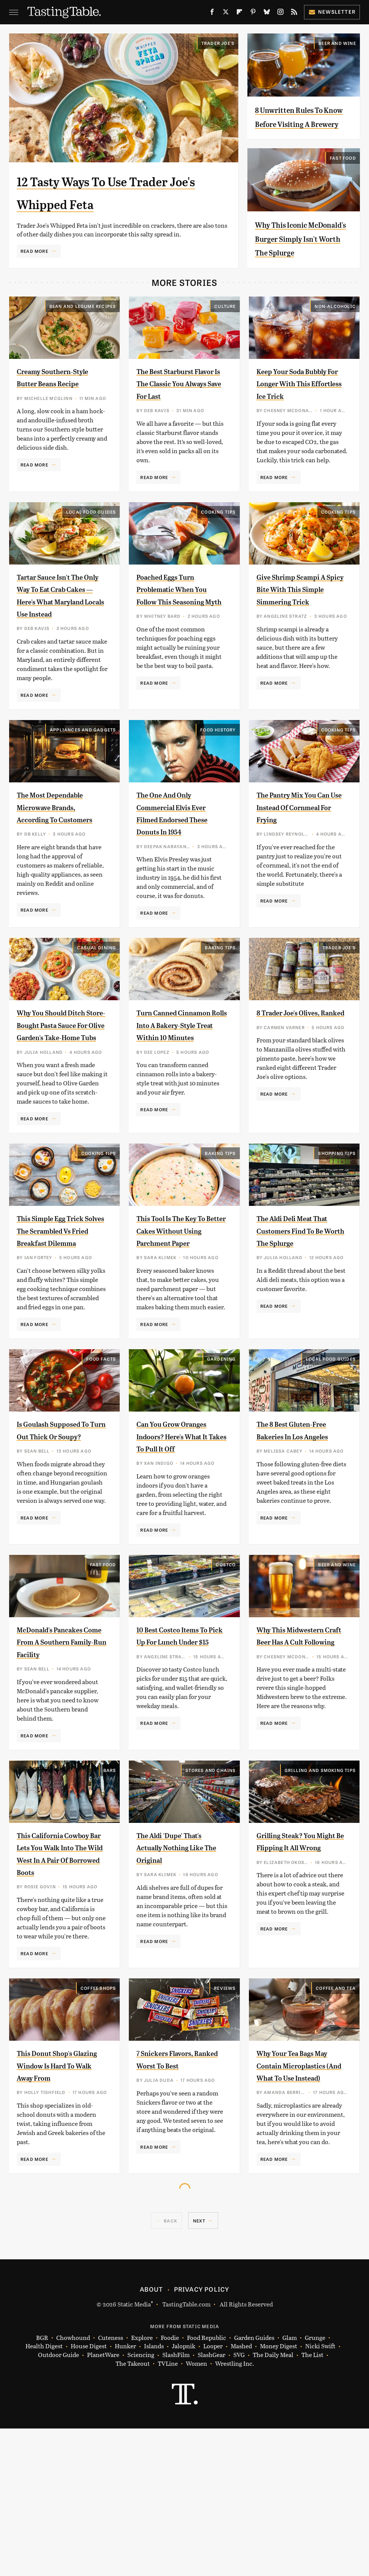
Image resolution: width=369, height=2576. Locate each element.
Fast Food (343, 171)
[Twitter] (226, 13)
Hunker (125, 2494)
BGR (42, 2485)
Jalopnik (183, 2494)
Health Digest (44, 2494)
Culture (225, 334)
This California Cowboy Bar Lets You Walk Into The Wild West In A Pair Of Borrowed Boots (59, 1983)
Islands (154, 2494)
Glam (289, 2485)
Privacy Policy (202, 2436)
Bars (109, 1893)
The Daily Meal (273, 2502)
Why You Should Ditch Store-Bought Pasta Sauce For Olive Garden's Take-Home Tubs (62, 1099)
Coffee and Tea (336, 2123)
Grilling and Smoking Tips (320, 1893)
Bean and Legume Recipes (82, 334)
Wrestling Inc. (234, 2511)
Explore (142, 2485)
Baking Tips (220, 1009)
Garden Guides (254, 2485)
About (151, 2436)
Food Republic (206, 2485)
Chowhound (73, 2485)
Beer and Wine (337, 43)
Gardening (221, 1457)
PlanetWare (103, 2502)
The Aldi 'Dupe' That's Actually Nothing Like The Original (180, 1970)
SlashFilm (176, 2502)
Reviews (225, 2123)
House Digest (89, 2494)
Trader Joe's (217, 43)
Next (199, 2368)
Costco (226, 1675)
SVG (239, 2502)
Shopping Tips (337, 1239)
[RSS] (294, 13)
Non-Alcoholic (335, 334)
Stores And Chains (210, 1893)
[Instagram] (280, 13)
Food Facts (101, 1457)
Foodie (170, 2485)
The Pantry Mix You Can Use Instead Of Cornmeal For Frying (299, 859)
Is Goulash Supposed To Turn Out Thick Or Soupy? (60, 1534)
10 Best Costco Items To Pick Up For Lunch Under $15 (179, 1752)
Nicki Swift (320, 2494)
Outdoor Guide (58, 2502)
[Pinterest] (253, 13)
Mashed (241, 2494)
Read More (34, 251)
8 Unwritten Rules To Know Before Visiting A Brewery (301, 123)
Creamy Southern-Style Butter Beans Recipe (54, 411)
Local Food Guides (91, 552)
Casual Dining (96, 1009)
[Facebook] (212, 13)
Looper (213, 2494)
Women (196, 2511)
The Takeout (133, 2511)
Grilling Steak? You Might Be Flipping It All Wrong (297, 1970)
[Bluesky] (267, 13)
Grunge (315, 2485)
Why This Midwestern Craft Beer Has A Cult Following (302, 1752)
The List (312, 2502)
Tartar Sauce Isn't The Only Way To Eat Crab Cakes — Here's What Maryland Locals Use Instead (61, 641)
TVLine (168, 2511)
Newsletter (332, 11)
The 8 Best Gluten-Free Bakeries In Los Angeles (297, 1534)
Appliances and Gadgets (83, 782)
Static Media (134, 2451)
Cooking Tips (218, 552)
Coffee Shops (98, 2123)
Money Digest (278, 2494)
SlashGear (211, 2502)
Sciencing (140, 2502)
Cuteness (110, 2485)
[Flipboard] (239, 13)
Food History (218, 782)
